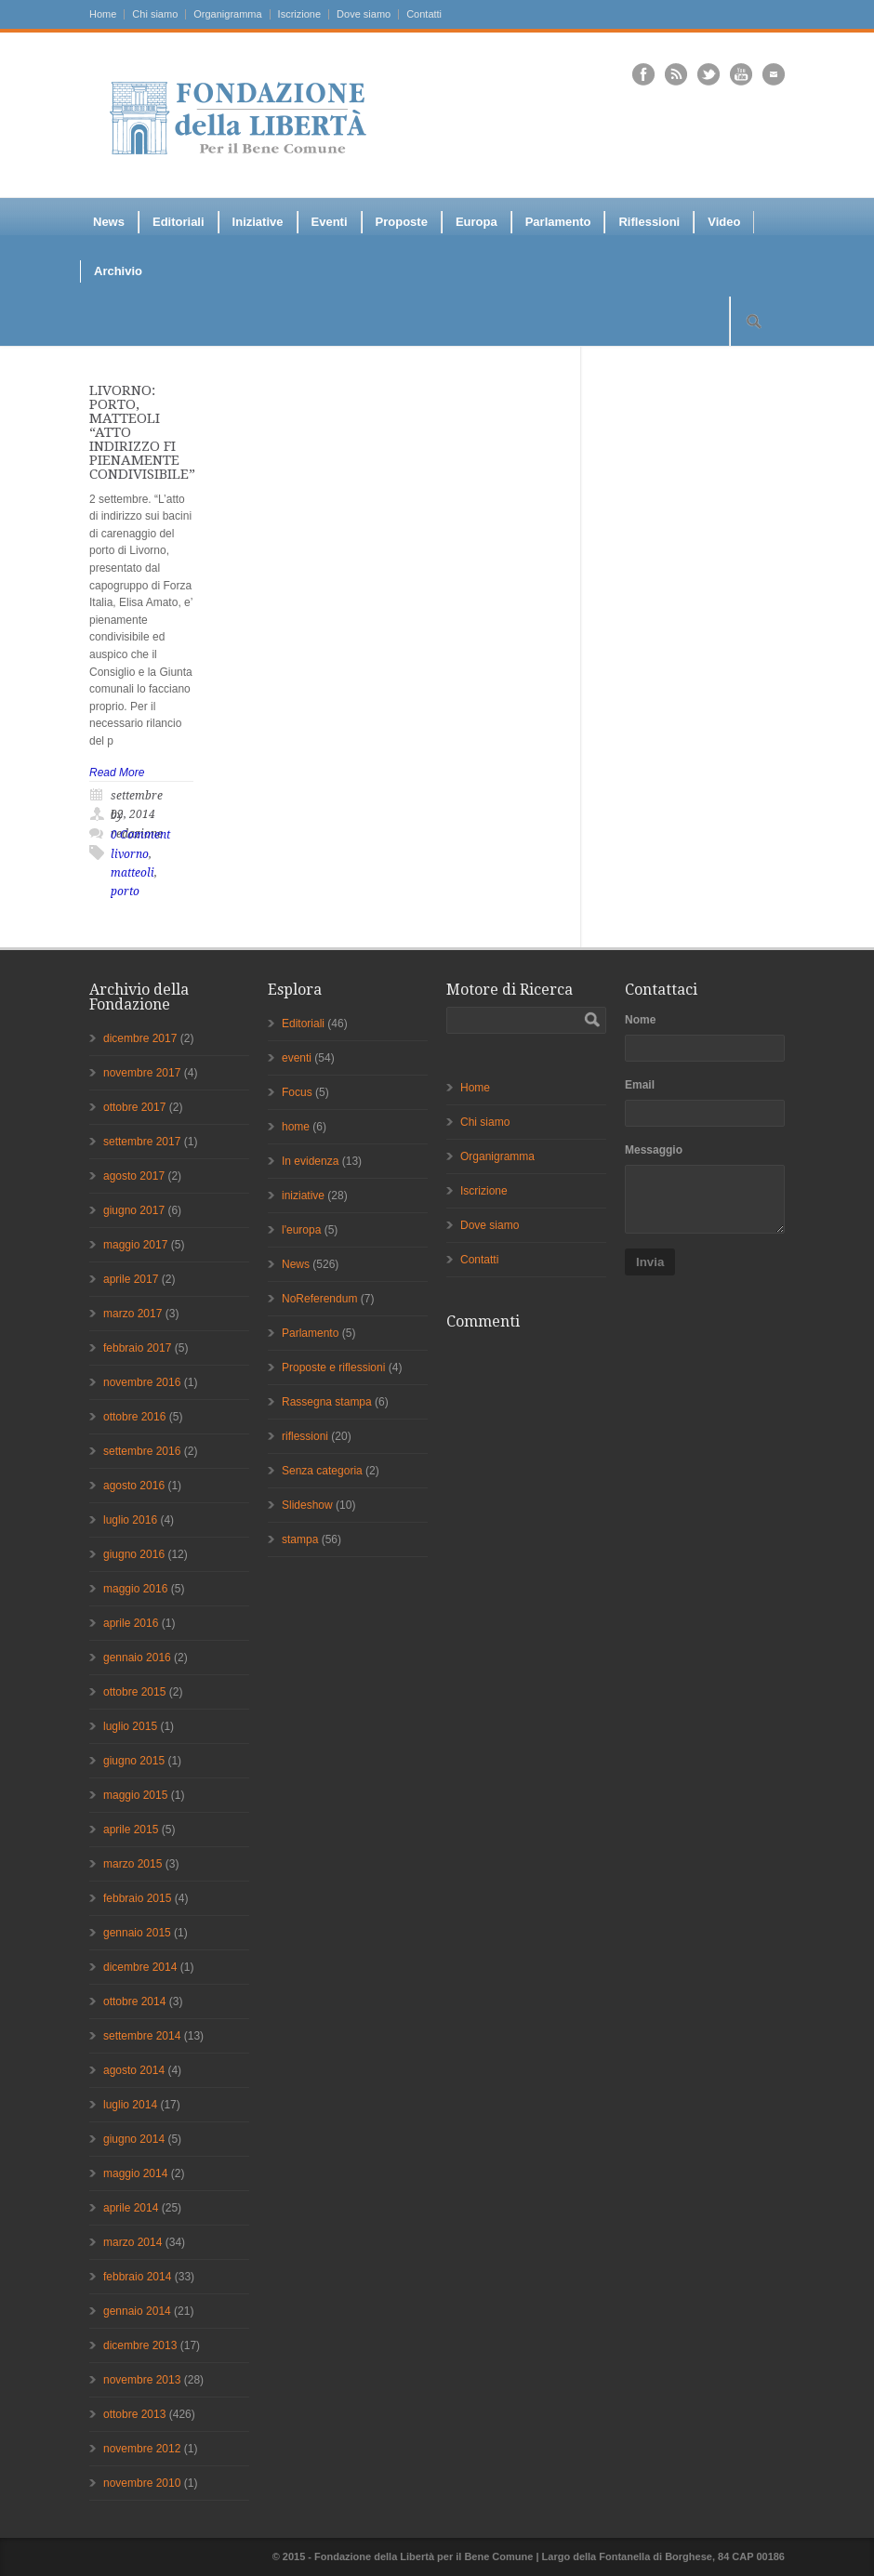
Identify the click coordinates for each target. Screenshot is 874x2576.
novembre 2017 (141, 1072)
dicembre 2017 (140, 1038)
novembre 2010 (141, 2483)
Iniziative (258, 222)
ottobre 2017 (134, 1107)
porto (125, 891)
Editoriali (178, 222)
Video (724, 222)
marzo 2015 (132, 1863)
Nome (640, 1019)
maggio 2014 (135, 2173)
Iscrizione (299, 14)
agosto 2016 (134, 1485)
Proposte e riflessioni (333, 1367)
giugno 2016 (134, 1554)
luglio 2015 (130, 1726)
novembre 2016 (141, 1382)
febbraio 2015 (137, 1898)
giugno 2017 (134, 1210)
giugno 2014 (134, 2139)
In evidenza (310, 1161)
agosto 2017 (134, 1175)
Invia (650, 1262)
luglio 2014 (130, 2104)
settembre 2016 (141, 1451)
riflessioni (305, 1436)
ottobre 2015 (134, 1691)
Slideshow (307, 1505)
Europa (476, 222)
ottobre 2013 (134, 2414)
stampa (300, 1539)
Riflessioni (649, 222)
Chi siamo (155, 14)
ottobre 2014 (134, 2001)
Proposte (402, 222)
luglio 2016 (130, 1519)
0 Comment (140, 834)
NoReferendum (319, 1298)
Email (640, 1084)
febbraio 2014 (137, 2276)
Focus (297, 1092)
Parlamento (558, 222)
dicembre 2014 (140, 1967)
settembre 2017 (141, 1141)
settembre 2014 (141, 2035)
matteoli (132, 872)
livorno (130, 854)
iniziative (303, 1195)
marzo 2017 (132, 1313)
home (296, 1126)
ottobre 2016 (134, 1416)
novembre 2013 (141, 2379)
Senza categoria (322, 1470)
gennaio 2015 (137, 1932)
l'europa (301, 1229)
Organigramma (227, 14)
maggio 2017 (135, 1244)
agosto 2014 (134, 2070)
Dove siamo (364, 14)
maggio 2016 (135, 1588)
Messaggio (653, 1149)
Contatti (424, 14)
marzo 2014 (132, 2242)
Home (102, 14)
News (109, 222)
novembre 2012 (141, 2448)
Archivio (118, 271)
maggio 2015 (135, 1795)
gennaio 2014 (137, 2311)
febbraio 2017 (137, 1347)
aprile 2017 (130, 1279)
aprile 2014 (130, 2207)
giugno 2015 (134, 1760)
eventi (296, 1057)
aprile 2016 (130, 1623)
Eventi (329, 222)
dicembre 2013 (140, 2345)
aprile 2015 (130, 1829)
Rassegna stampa (327, 1401)
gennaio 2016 (137, 1657)
